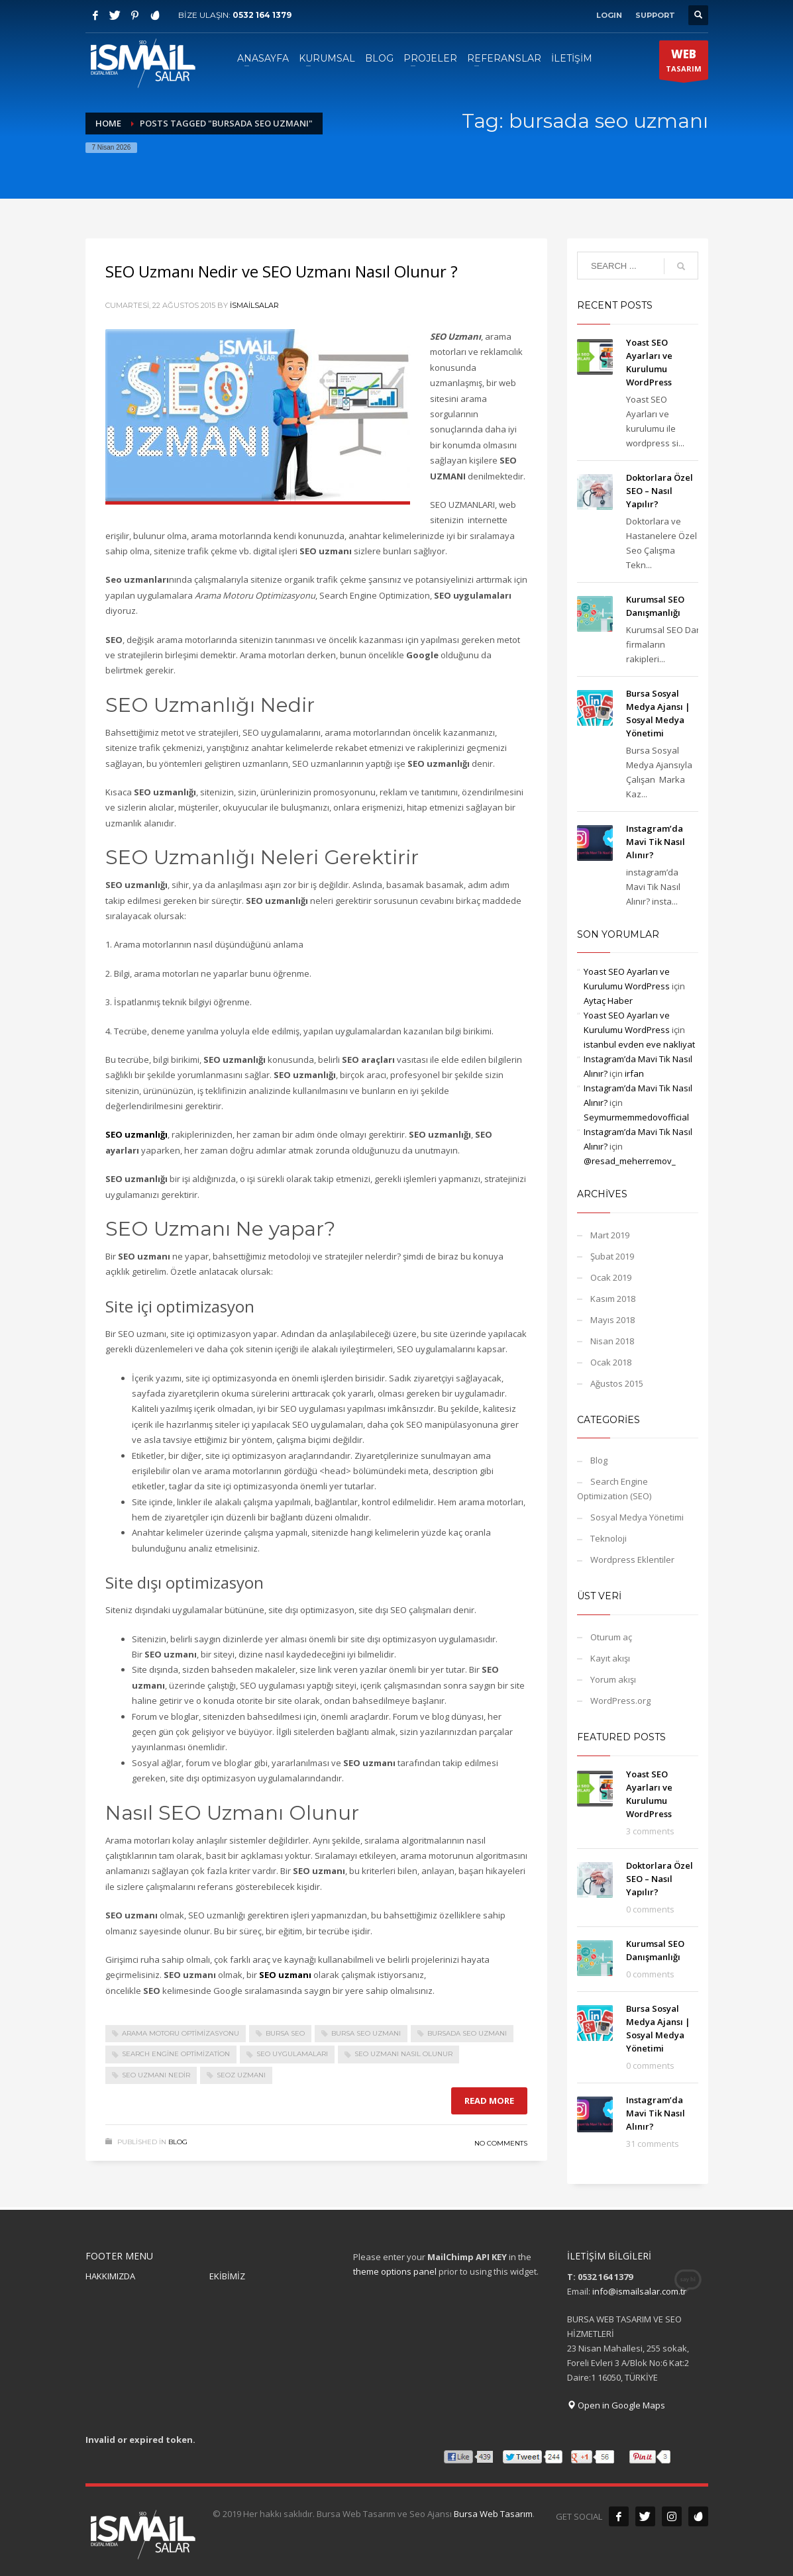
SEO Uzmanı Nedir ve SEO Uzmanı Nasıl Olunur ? (281, 271)
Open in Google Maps (616, 2405)
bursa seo (285, 2033)
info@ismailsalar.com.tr (639, 2291)
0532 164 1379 (262, 15)
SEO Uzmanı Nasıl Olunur (403, 2054)
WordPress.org (620, 1701)
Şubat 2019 (612, 1256)
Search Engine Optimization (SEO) (614, 1488)
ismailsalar (254, 305)
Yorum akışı (613, 1679)
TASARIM (683, 62)
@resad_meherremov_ (630, 1161)
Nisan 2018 (612, 1341)
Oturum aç (611, 1637)
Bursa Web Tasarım (493, 2514)
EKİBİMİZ (227, 2276)
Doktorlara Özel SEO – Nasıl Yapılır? (659, 490)
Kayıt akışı (610, 1658)
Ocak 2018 (610, 1362)
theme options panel (395, 2271)
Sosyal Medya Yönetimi (637, 1517)
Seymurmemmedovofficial (636, 1117)
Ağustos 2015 (616, 1383)
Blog (177, 2142)
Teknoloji (608, 1538)
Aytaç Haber (608, 1001)
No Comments (500, 2143)
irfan (634, 1073)
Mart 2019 (609, 1235)
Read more (489, 2100)
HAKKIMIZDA (110, 2276)
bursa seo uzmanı (366, 2033)
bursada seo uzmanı (467, 2033)
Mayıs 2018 (612, 1320)
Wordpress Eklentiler (632, 1559)
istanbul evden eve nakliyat (639, 1044)
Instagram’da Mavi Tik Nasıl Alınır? (655, 841)
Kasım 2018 (612, 1299)
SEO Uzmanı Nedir (156, 2075)
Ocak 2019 (610, 1277)
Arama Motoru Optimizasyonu (180, 2033)
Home (108, 123)
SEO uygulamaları (292, 2054)
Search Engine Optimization (176, 2054)
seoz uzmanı (241, 2075)
